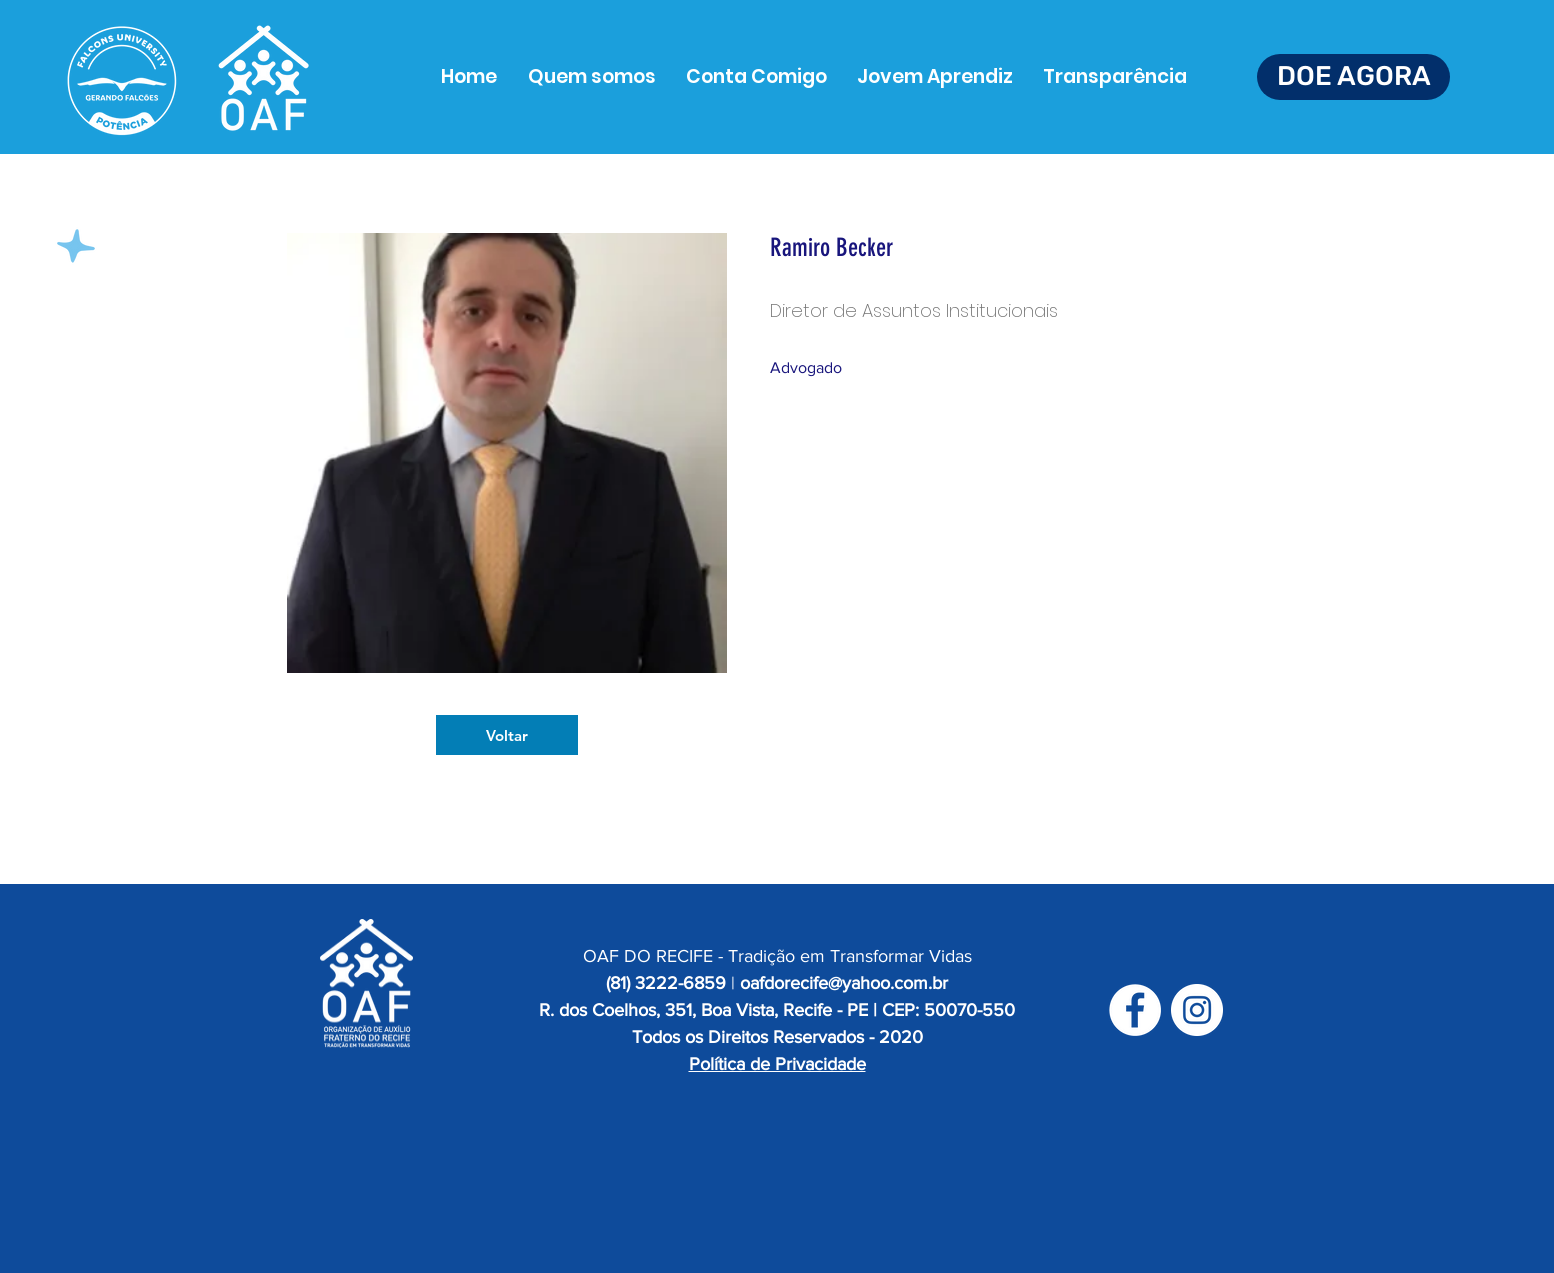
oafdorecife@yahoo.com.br (844, 983)
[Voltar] (507, 735)
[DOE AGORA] (1353, 77)
